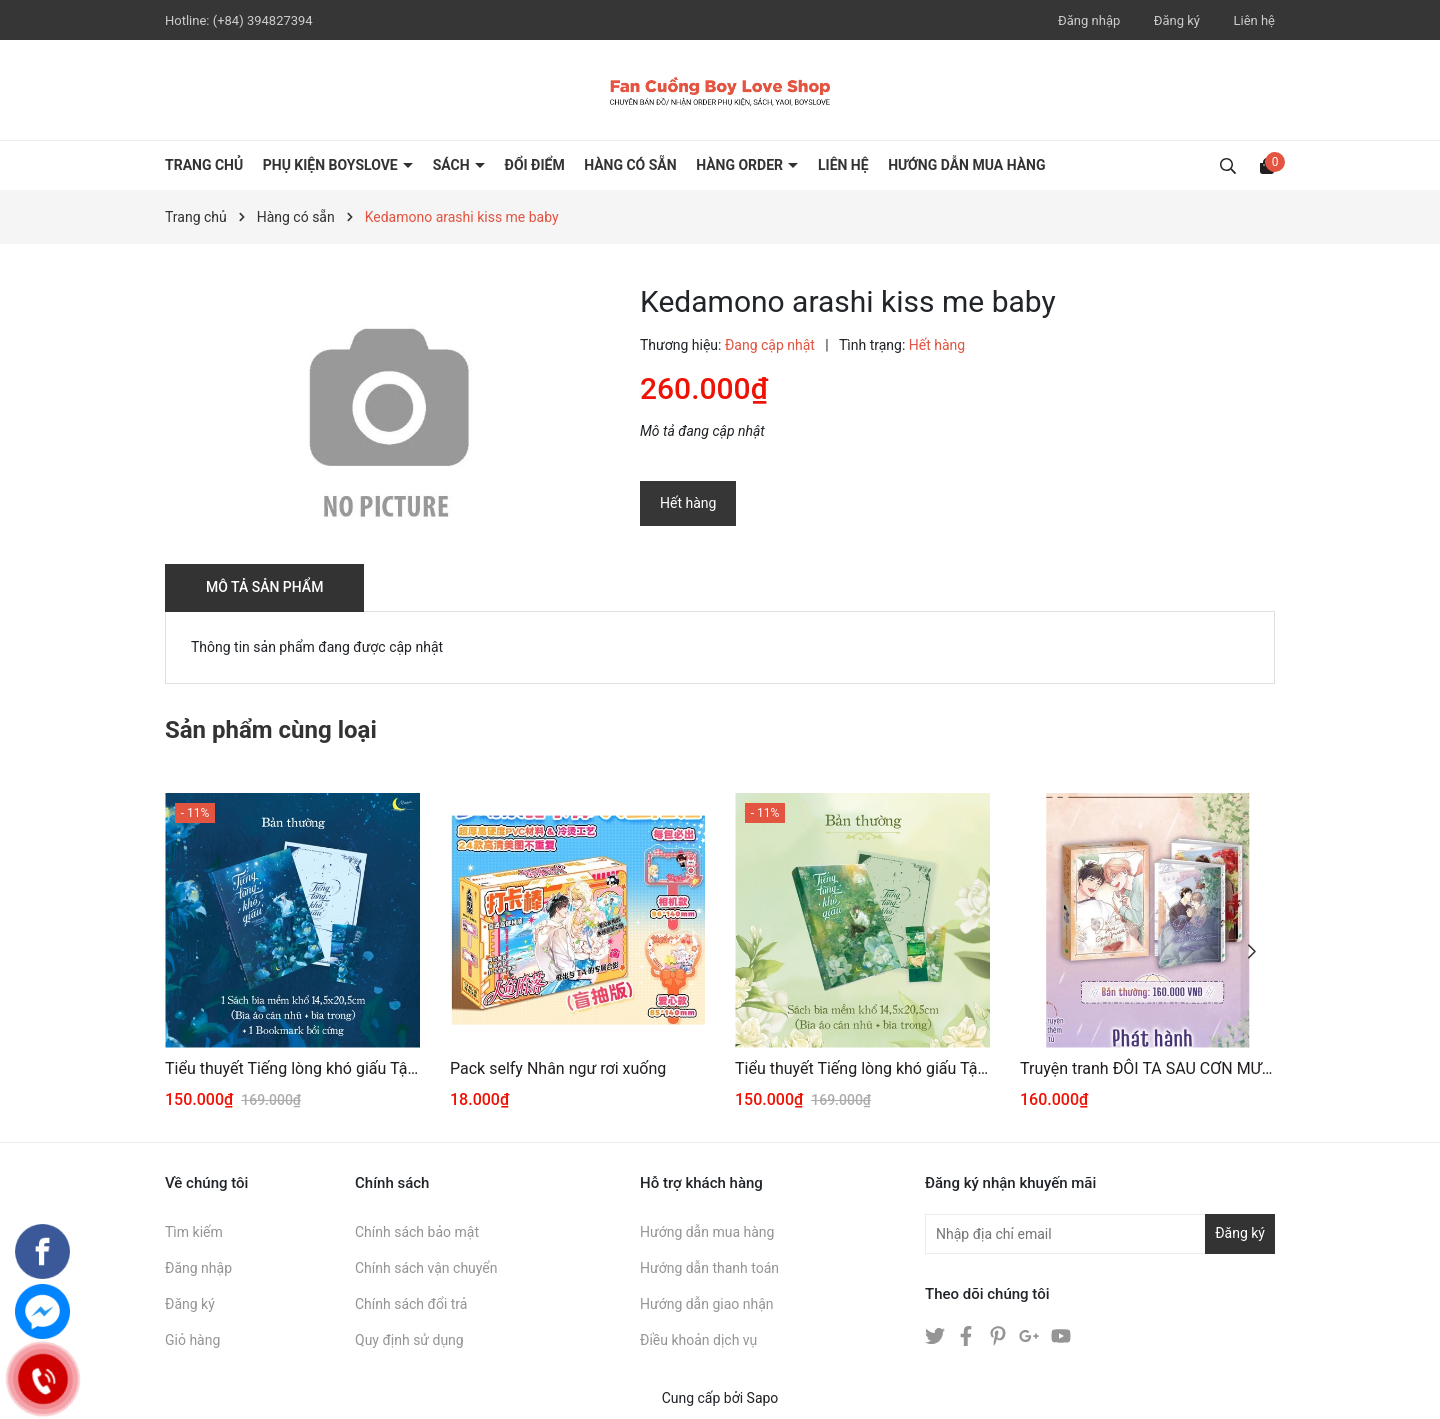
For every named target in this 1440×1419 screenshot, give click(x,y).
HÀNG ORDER (741, 165)
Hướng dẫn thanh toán (709, 1268)
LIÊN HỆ (843, 165)
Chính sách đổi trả (411, 1304)
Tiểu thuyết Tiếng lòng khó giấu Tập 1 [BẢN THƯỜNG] (862, 1068)
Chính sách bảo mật (417, 1232)
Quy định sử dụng (409, 1340)
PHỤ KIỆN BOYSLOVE (332, 165)
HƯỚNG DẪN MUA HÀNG (966, 165)
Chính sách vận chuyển (426, 1268)
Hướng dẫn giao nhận (707, 1304)
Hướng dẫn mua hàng (707, 1232)
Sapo (763, 1398)
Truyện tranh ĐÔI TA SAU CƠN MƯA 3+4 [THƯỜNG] (1147, 1068)
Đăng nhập (1089, 20)
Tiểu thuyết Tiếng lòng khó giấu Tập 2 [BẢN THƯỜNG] (292, 1068)
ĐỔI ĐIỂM (535, 165)
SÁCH (453, 165)
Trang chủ (204, 165)
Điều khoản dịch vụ (698, 1340)
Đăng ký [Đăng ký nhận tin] (1240, 1233)
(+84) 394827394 (263, 20)
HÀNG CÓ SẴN (630, 165)
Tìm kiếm (194, 1232)
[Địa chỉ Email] (1100, 1234)
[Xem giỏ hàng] (1267, 165)
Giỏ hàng (192, 1340)
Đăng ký (1177, 20)
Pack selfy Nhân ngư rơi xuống (558, 1068)
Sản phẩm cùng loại (271, 730)
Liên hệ (1254, 20)
